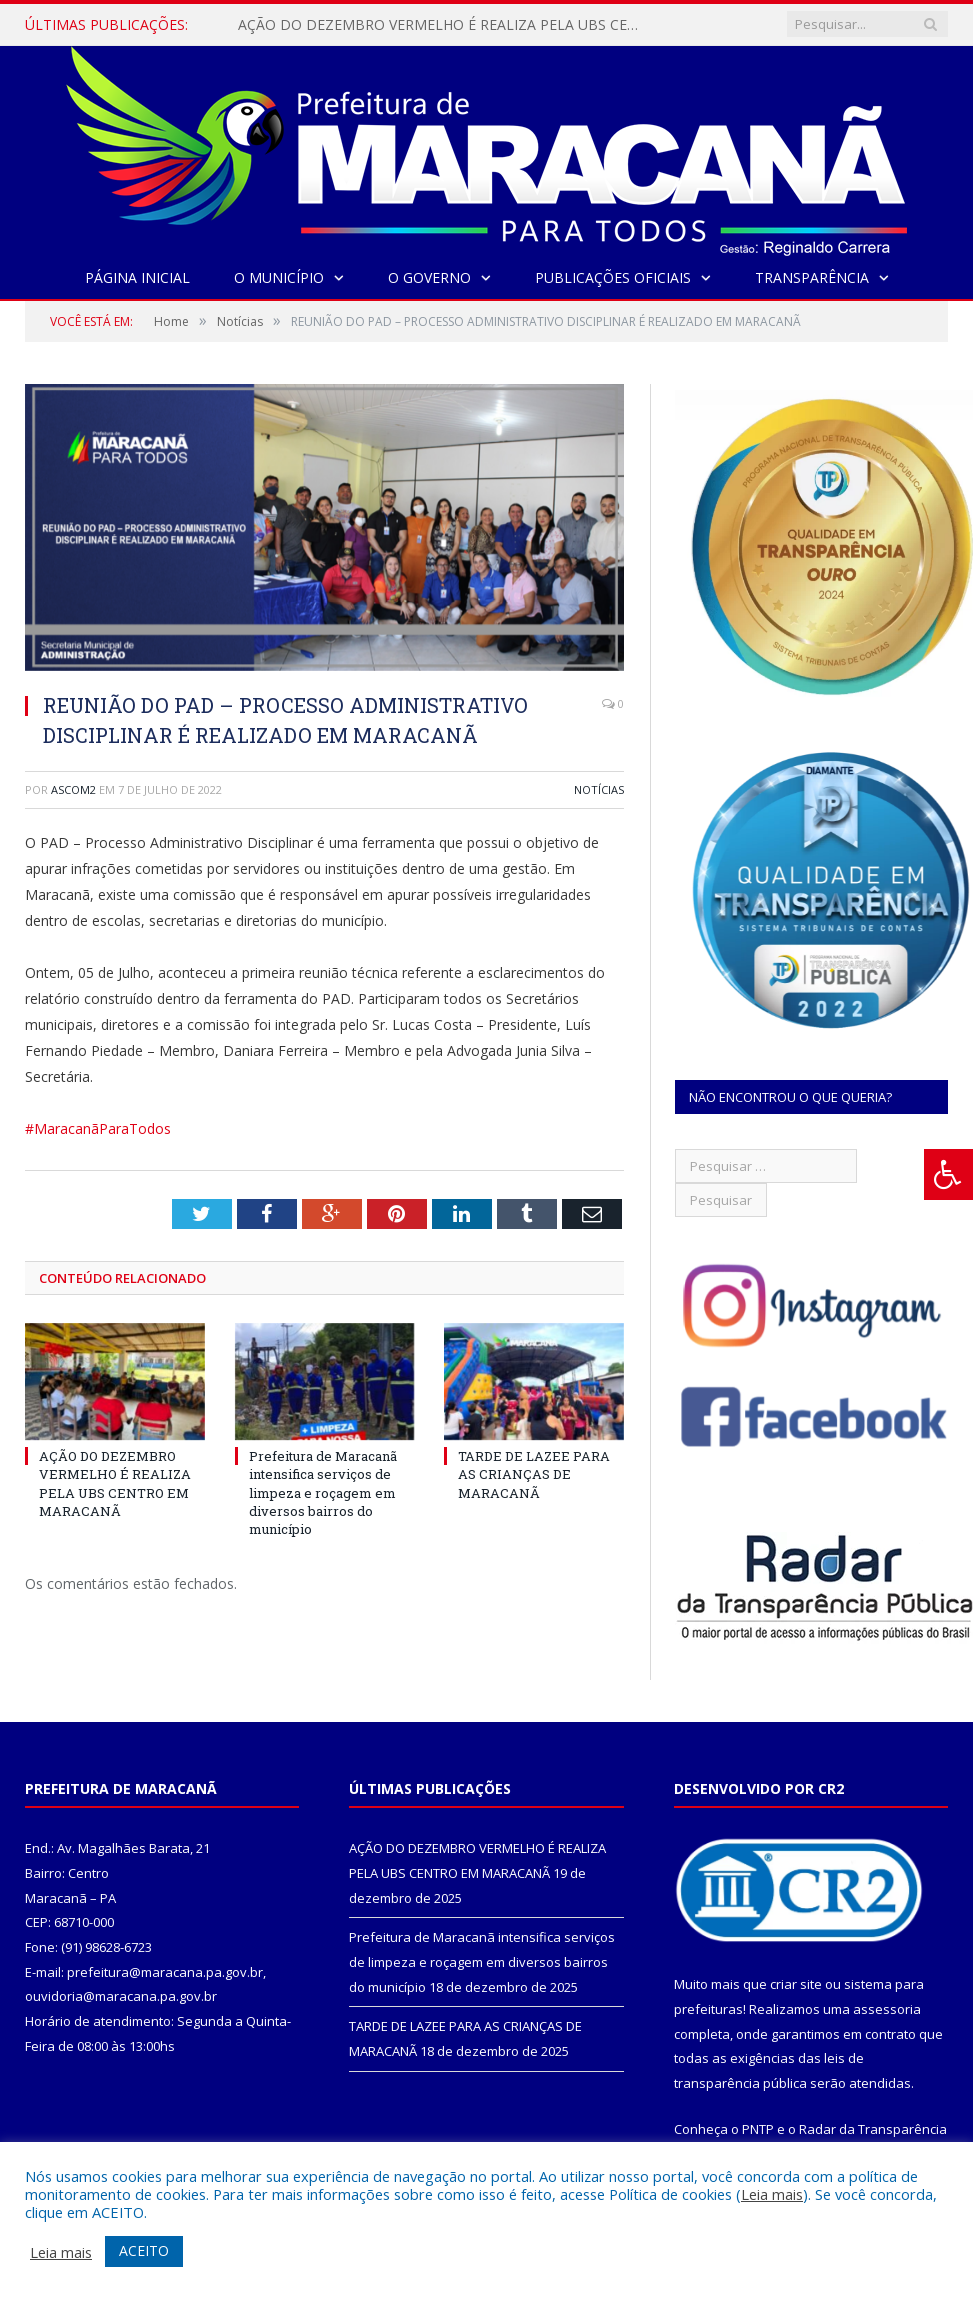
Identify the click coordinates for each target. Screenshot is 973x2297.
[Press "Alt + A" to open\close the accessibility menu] (948, 1174)
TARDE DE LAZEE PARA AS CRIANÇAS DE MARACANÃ (534, 1474)
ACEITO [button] (144, 2250)
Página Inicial (137, 277)
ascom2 (73, 789)
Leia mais (772, 2194)
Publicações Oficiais (613, 277)
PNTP (758, 2129)
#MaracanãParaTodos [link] (98, 1128)
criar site (796, 1984)
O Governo (429, 277)
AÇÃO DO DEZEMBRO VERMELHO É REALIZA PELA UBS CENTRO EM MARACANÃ (443, 25)
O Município (279, 277)
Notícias (599, 789)
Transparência (812, 277)
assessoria (887, 2009)
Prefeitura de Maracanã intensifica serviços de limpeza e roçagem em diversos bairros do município (323, 1492)
